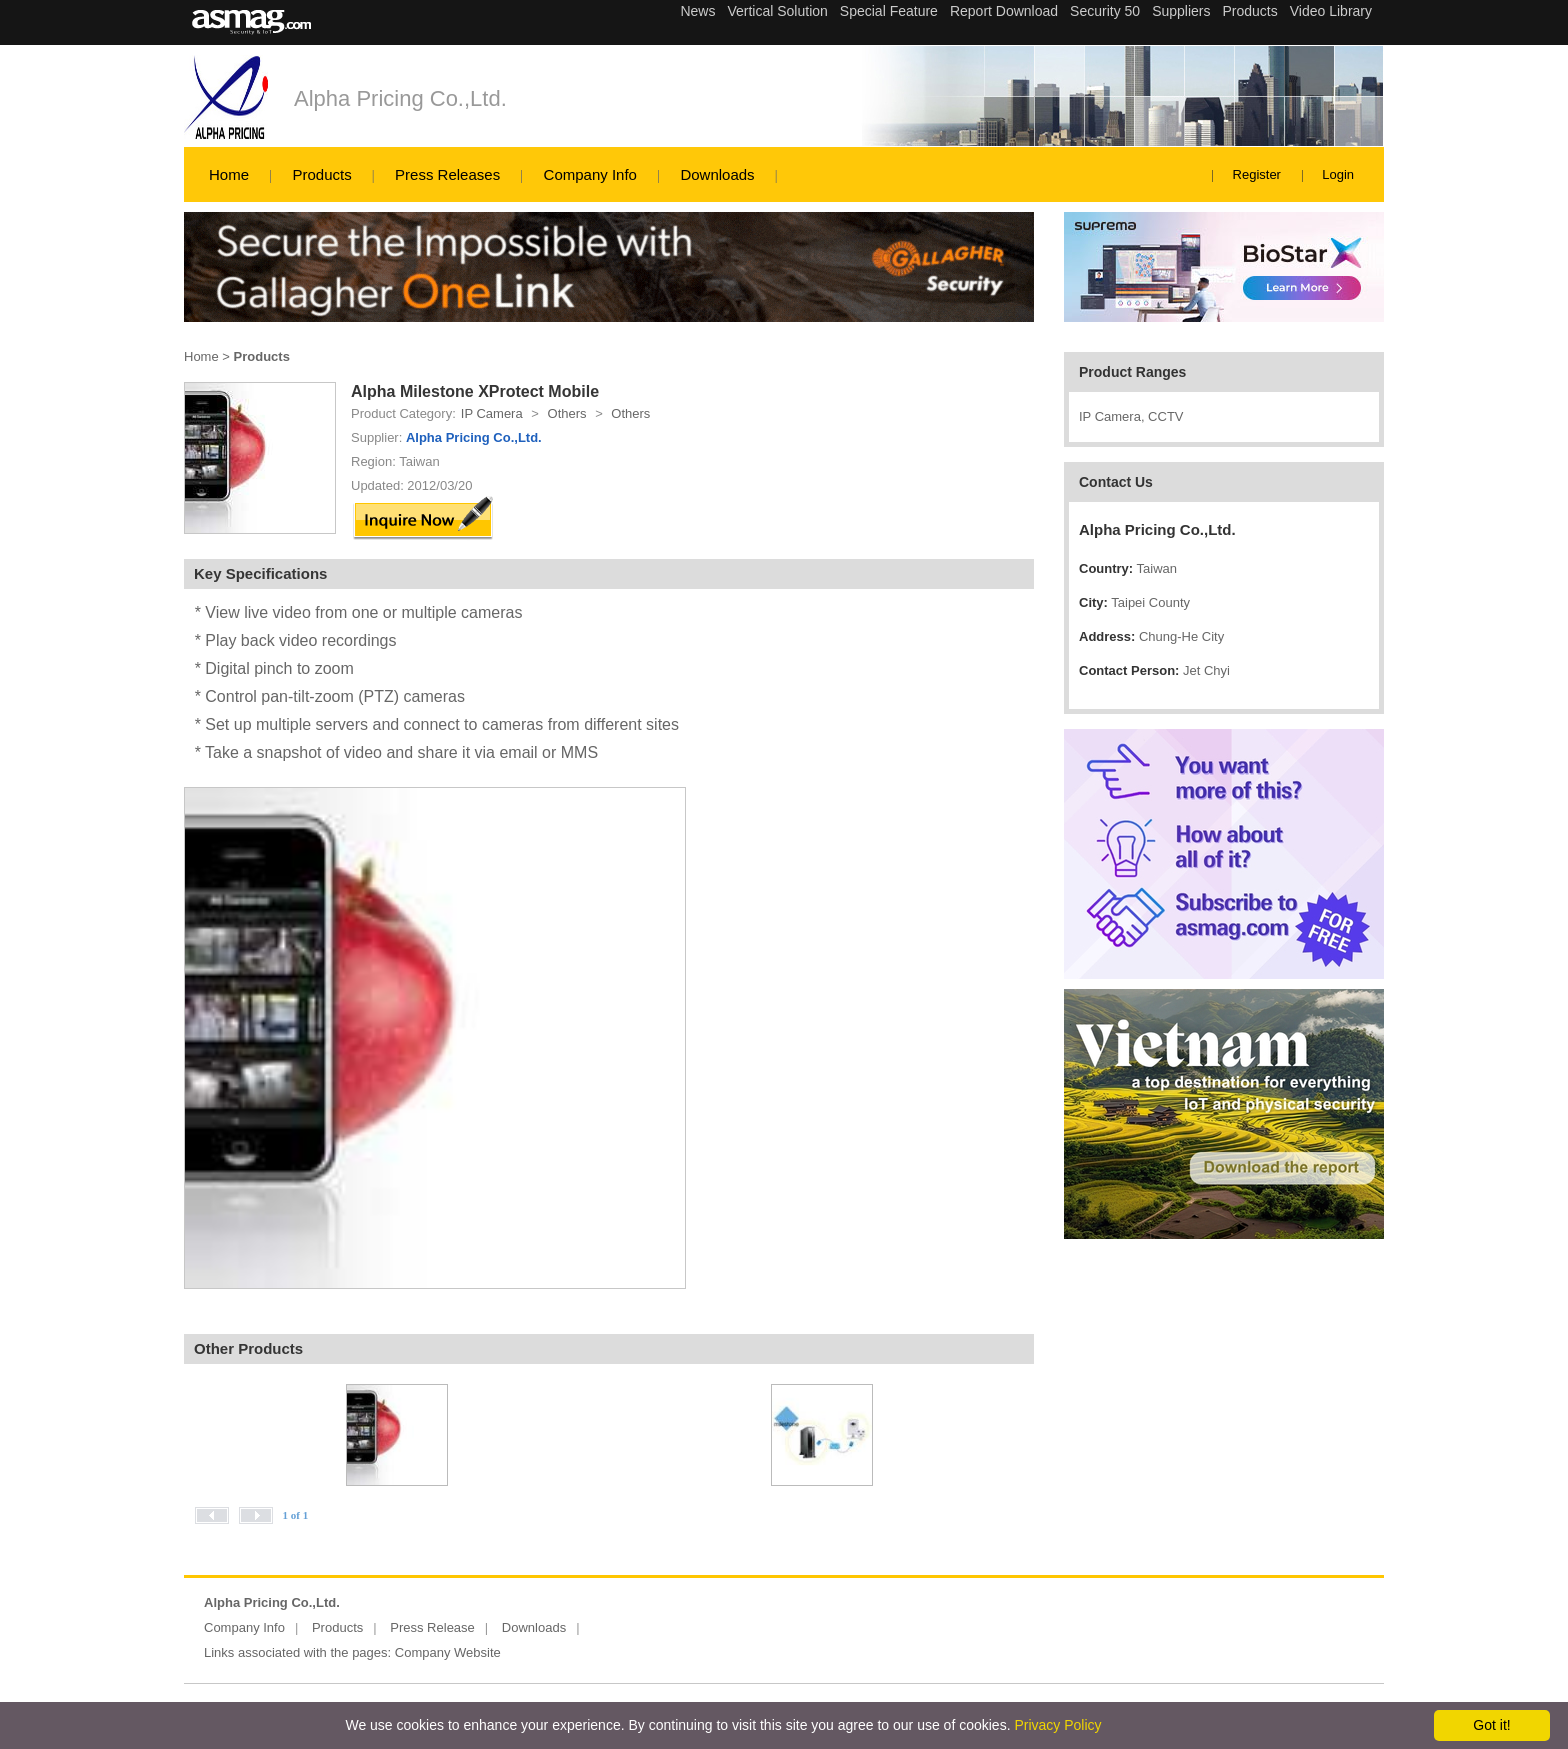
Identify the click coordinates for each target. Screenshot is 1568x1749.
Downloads (717, 174)
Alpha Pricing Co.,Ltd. (400, 98)
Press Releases (447, 174)
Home (229, 174)
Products (321, 174)
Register (1257, 174)
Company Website (448, 1652)
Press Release (432, 1627)
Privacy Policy (1057, 1725)
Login (1338, 174)
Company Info (590, 174)
